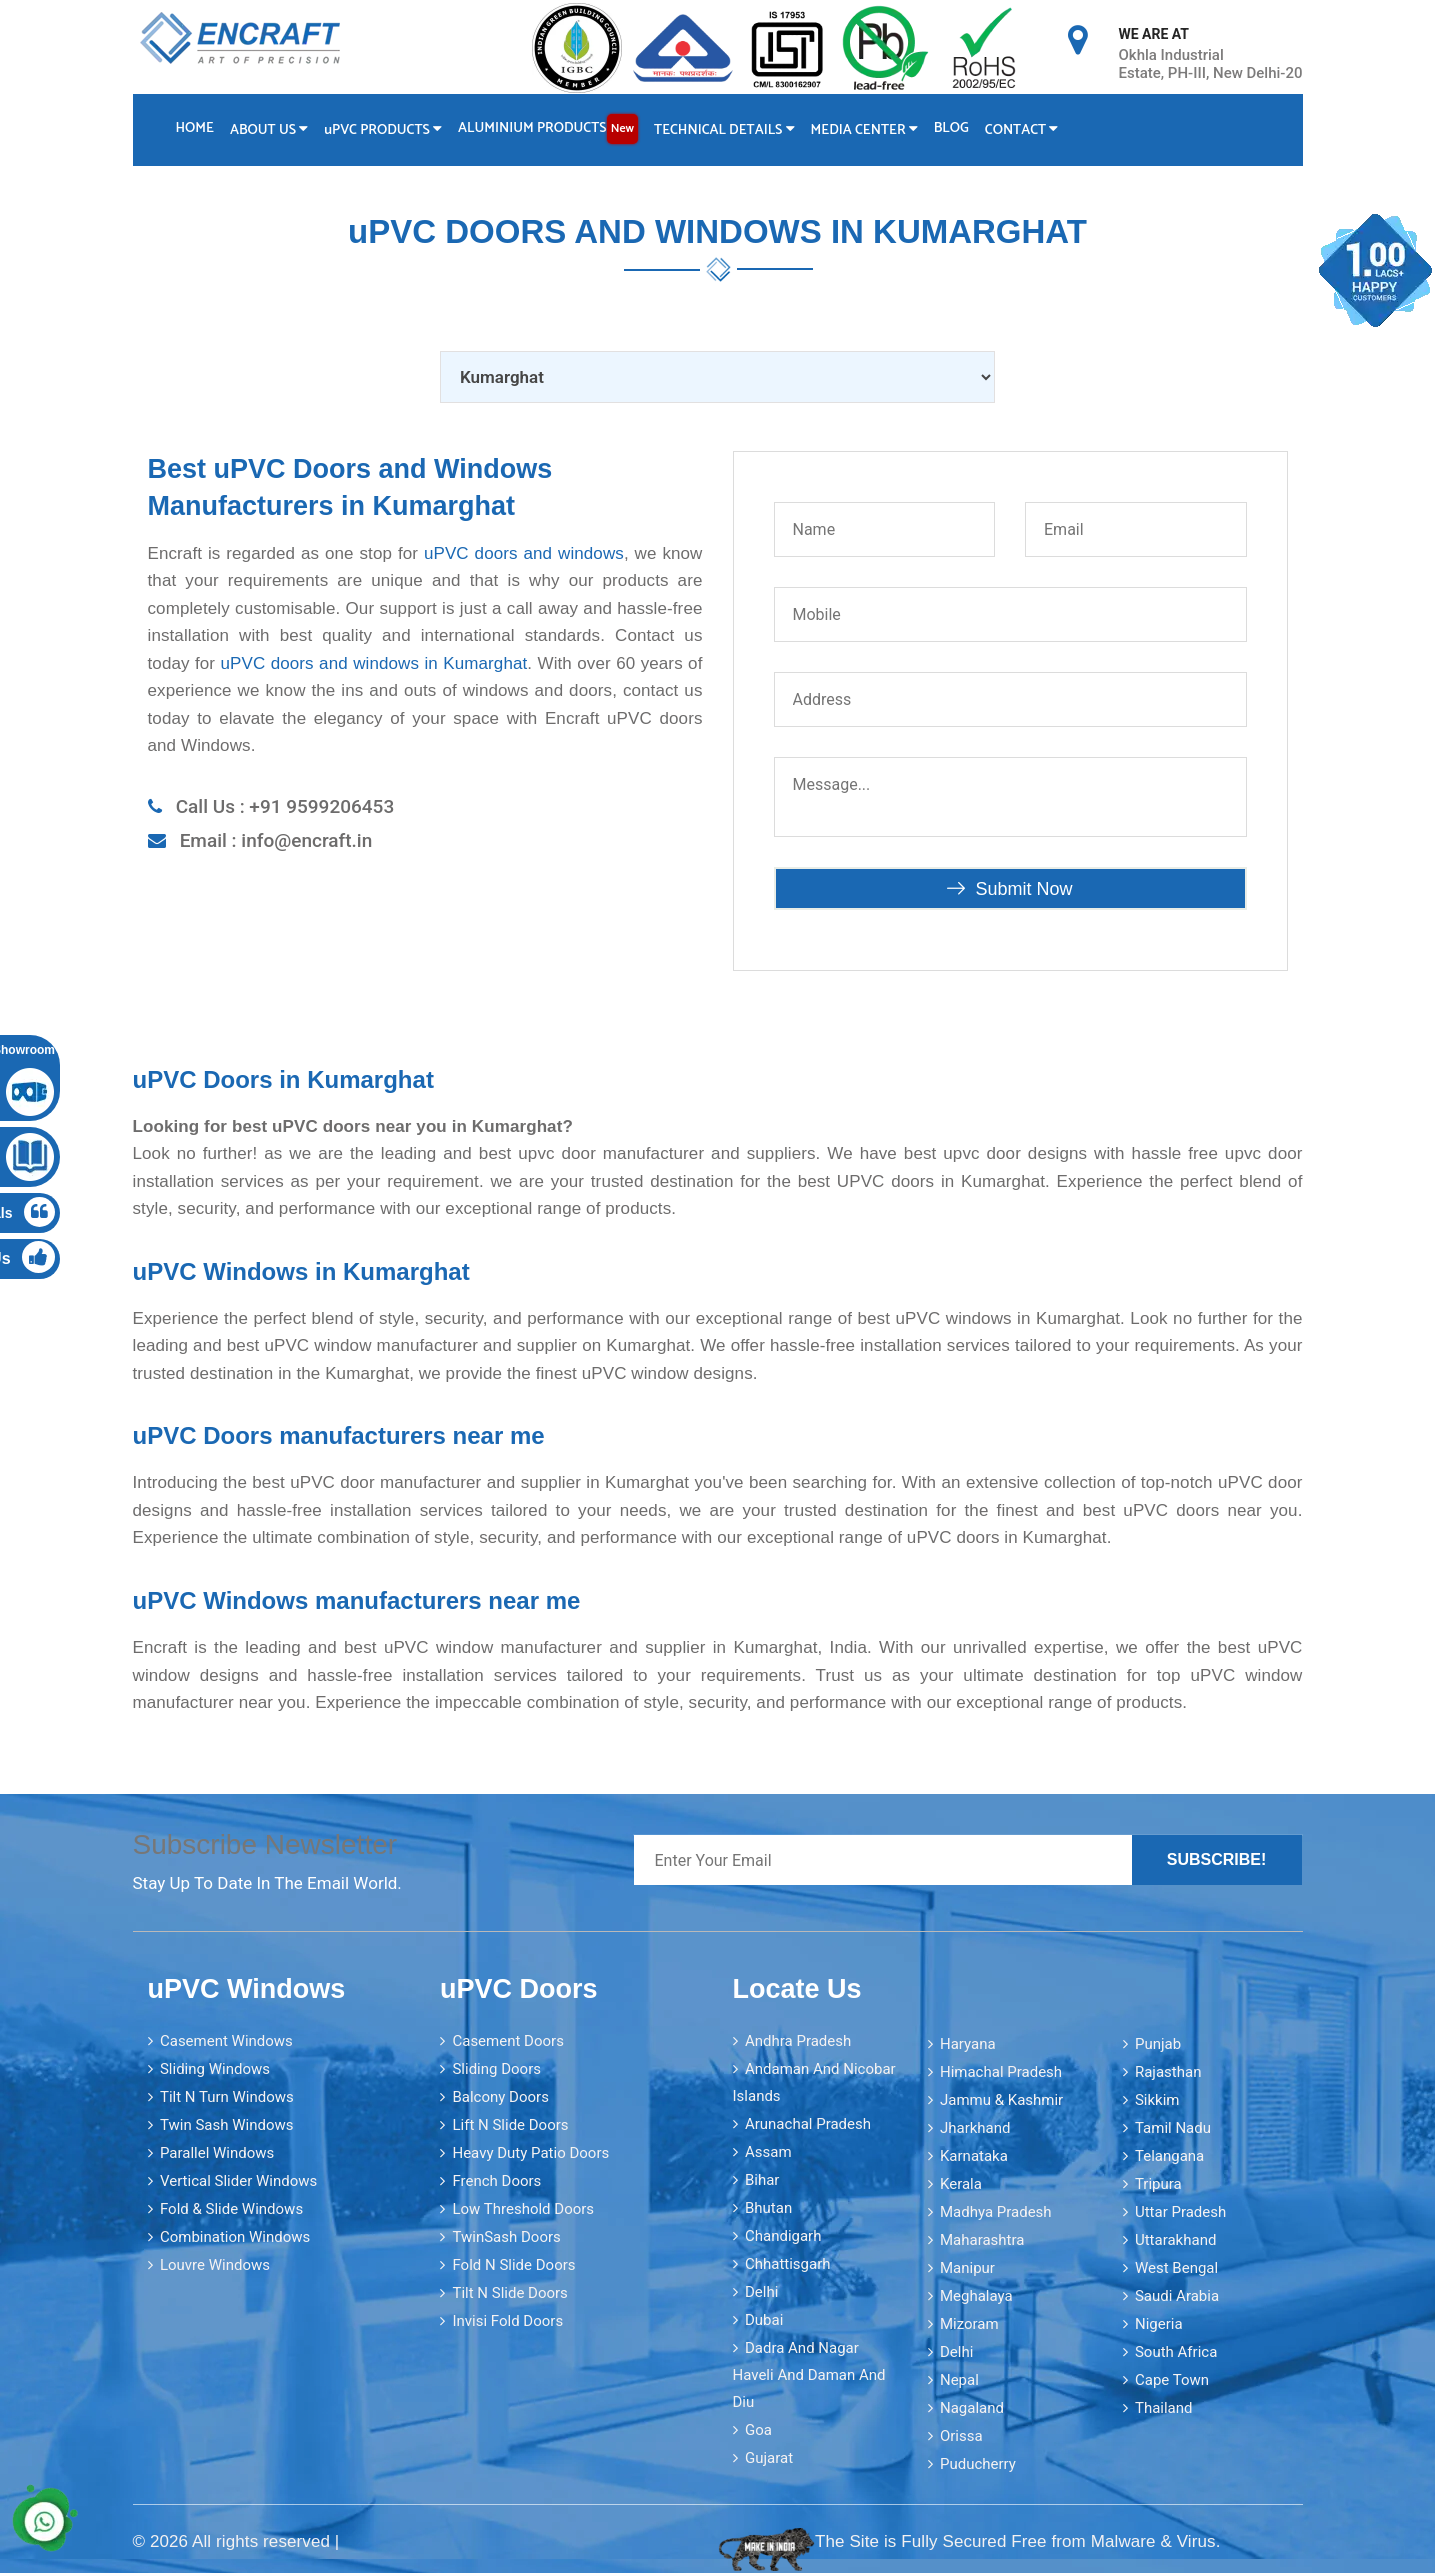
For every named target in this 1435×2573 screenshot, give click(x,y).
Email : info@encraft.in (276, 839)
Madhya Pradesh (996, 2211)
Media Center (868, 130)
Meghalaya (976, 2295)
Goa (758, 2429)
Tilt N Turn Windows (227, 2096)
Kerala (961, 2183)
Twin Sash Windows (227, 2124)
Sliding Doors (496, 2068)
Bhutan (768, 2207)
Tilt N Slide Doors (509, 2292)
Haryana (968, 2043)
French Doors (496, 2180)
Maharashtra (982, 2239)
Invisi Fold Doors (507, 2320)
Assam (768, 2151)
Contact (1029, 130)
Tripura (1158, 2183)
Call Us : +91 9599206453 (285, 805)
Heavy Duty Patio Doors (530, 2152)
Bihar (762, 2179)
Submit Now (1009, 888)
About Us (270, 130)
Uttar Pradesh (1180, 2211)
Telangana (1169, 2155)
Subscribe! (1217, 1858)
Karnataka (974, 2155)
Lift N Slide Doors (510, 2124)
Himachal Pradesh (1001, 2071)
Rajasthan (1168, 2071)
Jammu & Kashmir (1001, 2099)
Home (195, 128)
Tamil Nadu (1173, 2127)
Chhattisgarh (788, 2263)
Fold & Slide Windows (231, 2208)
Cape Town (1172, 2379)
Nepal (959, 2379)
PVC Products (385, 130)
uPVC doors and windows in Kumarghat (374, 662)
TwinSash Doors (506, 2236)
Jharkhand (975, 2127)
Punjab (1158, 2043)
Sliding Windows (215, 2068)
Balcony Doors (500, 2096)
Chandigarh (783, 2235)
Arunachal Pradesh (808, 2123)
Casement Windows (226, 2040)
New (625, 128)
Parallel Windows (217, 2152)
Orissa (961, 2435)
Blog (957, 128)
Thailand (1164, 2407)
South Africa (1176, 2351)
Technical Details (728, 130)
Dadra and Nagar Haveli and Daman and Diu (809, 2374)
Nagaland (972, 2407)
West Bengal (1176, 2267)
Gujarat (769, 2457)
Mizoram (969, 2323)
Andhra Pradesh (798, 2040)
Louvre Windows (215, 2264)
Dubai (764, 2319)
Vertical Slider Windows (238, 2180)
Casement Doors (507, 2040)
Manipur (967, 2267)
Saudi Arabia (1177, 2295)
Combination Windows (235, 2236)
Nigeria (1159, 2323)
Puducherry (978, 2463)
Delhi (761, 2291)
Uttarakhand (1175, 2239)
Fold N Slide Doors (513, 2264)
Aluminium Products (551, 129)
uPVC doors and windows (524, 552)
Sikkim (1157, 2099)
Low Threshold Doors (523, 2208)
